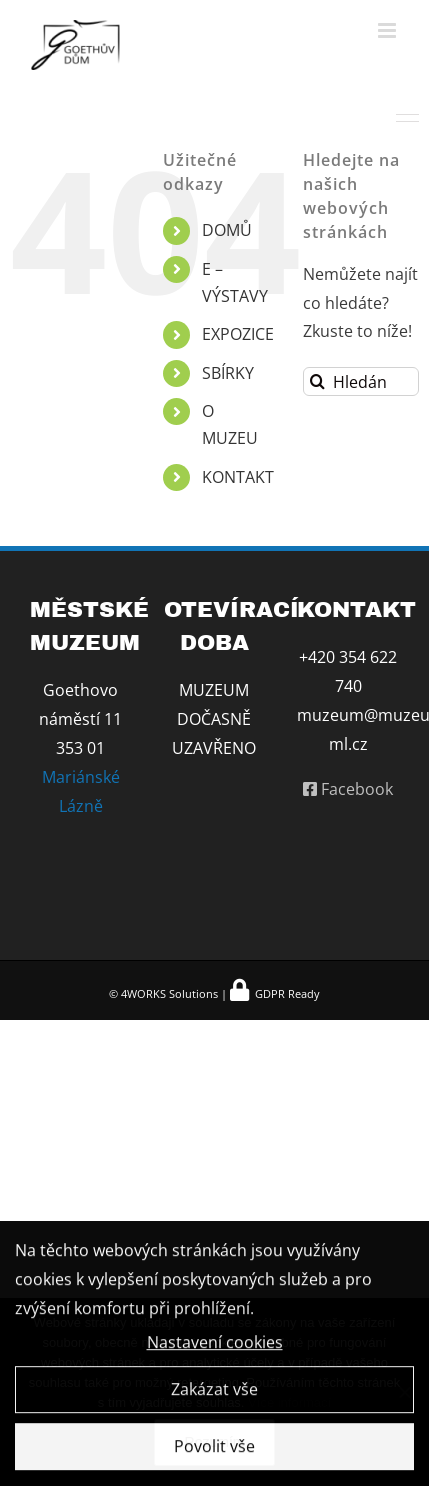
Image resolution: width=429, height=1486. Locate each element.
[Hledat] (317, 381)
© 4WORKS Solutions (163, 993)
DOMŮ (227, 230)
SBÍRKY (228, 373)
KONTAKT (238, 477)
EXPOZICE (238, 334)
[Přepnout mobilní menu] (388, 30)
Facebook (348, 789)
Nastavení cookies (215, 1345)
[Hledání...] (361, 381)
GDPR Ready (286, 993)
